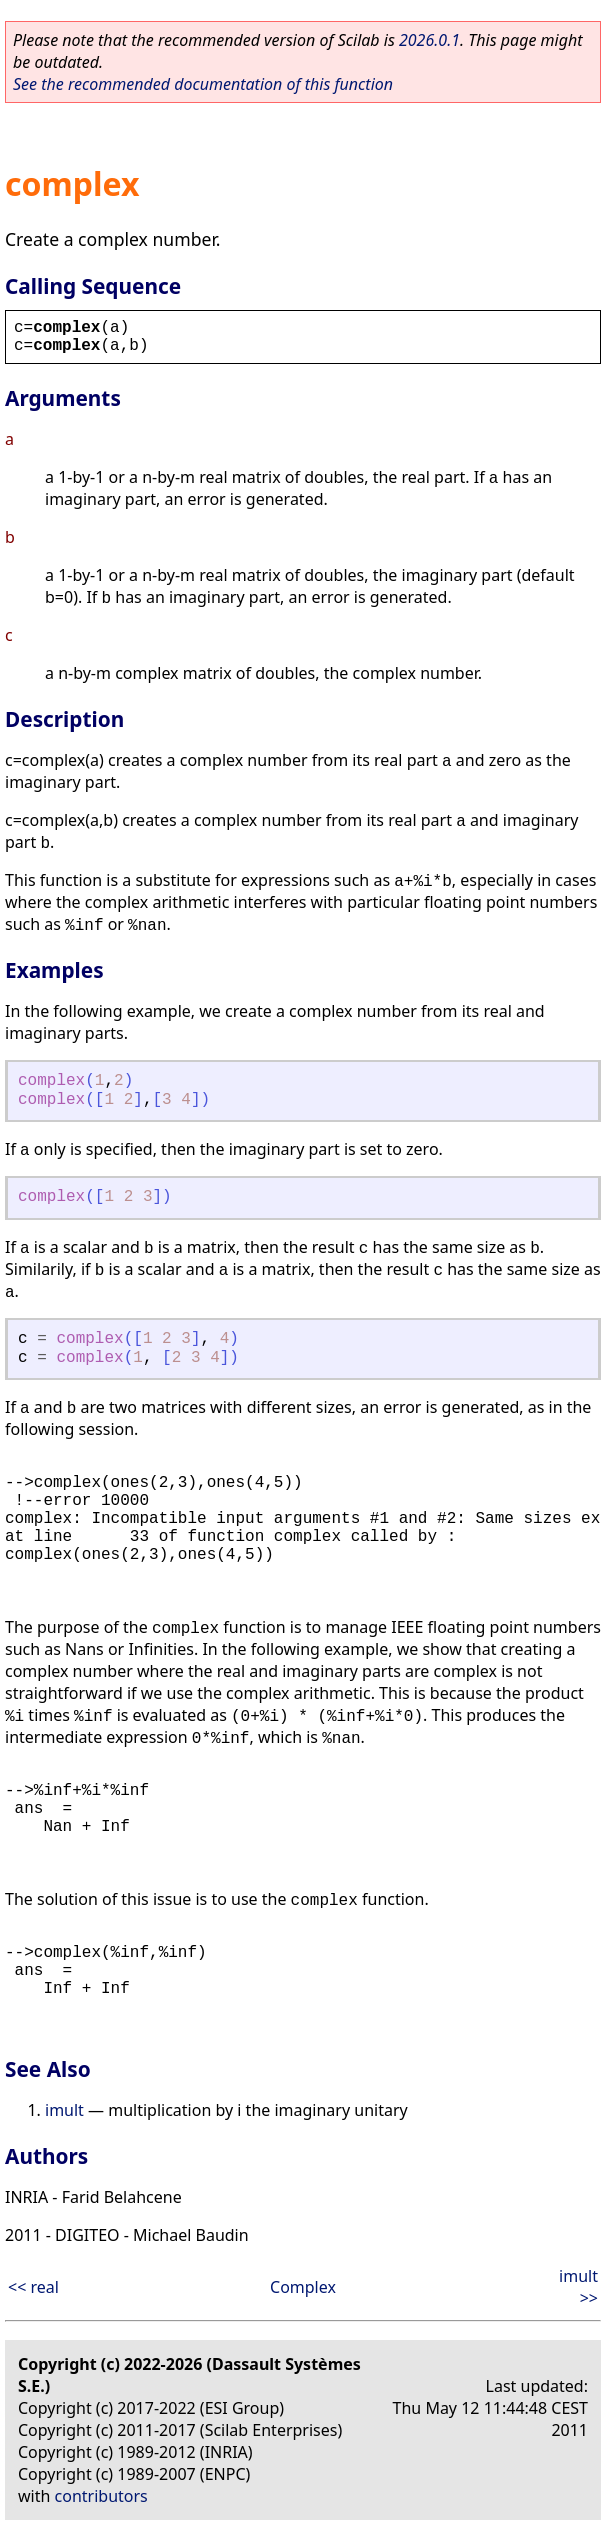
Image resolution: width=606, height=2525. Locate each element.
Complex (303, 2287)
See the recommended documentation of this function (203, 84)
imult (64, 2110)
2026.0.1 (429, 40)
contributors (101, 2496)
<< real (33, 2287)
